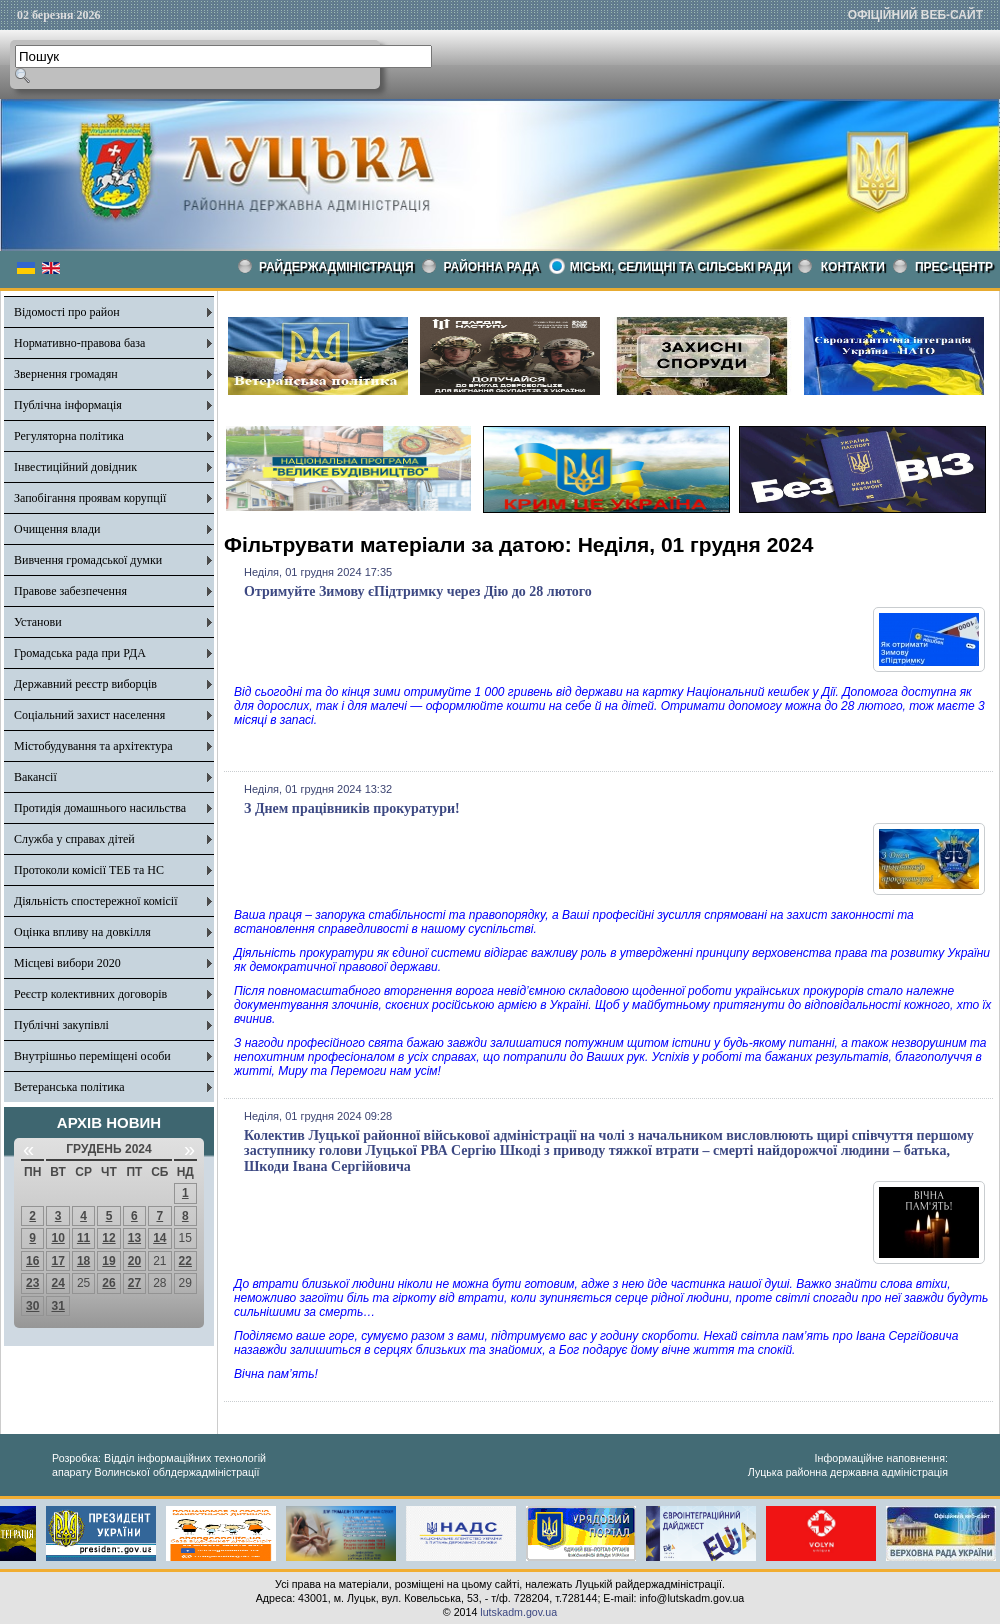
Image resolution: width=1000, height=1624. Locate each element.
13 (134, 1238)
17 (57, 1261)
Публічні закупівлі (61, 1025)
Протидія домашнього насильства (100, 808)
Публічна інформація (68, 405)
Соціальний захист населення (89, 715)
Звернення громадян (66, 374)
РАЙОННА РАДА (492, 267)
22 (185, 1261)
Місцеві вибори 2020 (67, 963)
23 (32, 1283)
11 (83, 1238)
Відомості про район (67, 312)
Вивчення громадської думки (88, 560)
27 (134, 1283)
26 (108, 1283)
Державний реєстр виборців (85, 684)
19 (108, 1261)
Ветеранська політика (69, 1087)
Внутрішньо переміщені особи (92, 1056)
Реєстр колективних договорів (90, 994)
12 (108, 1238)
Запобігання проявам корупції (90, 498)
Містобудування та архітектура (93, 746)
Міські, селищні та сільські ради (680, 267)
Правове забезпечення (70, 591)
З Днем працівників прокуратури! (352, 808)
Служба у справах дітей (74, 839)
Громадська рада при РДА (80, 653)
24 (57, 1283)
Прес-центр (954, 267)
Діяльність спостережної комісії (96, 901)
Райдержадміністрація (336, 267)
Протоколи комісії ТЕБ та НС (89, 870)
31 (57, 1306)
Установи (38, 622)
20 (134, 1261)
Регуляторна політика (69, 436)
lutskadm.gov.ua (518, 1612)
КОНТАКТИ (853, 267)
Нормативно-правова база (79, 343)
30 (32, 1306)
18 (83, 1261)
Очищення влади (57, 529)
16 (32, 1261)
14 (159, 1238)
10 (57, 1238)
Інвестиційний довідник (75, 467)
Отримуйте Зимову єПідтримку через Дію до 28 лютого (418, 591)
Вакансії (35, 777)
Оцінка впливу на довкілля (82, 932)
